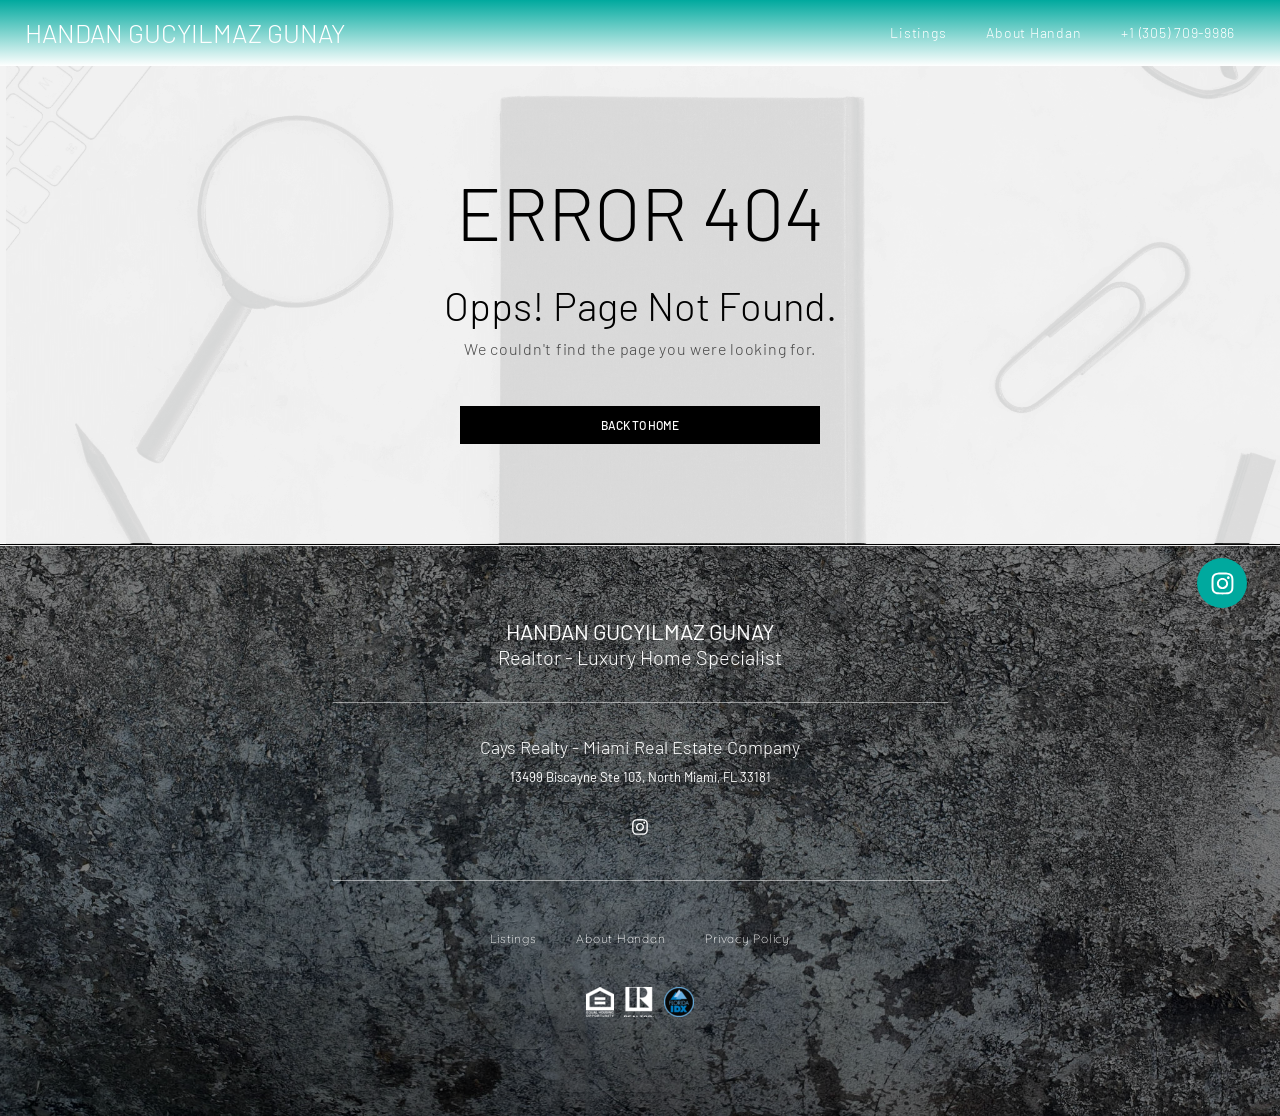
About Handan (1033, 32)
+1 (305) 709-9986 (1178, 32)
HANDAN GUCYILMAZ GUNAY (185, 32)
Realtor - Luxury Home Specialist (640, 657)
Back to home (640, 425)
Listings (918, 32)
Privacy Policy (747, 938)
